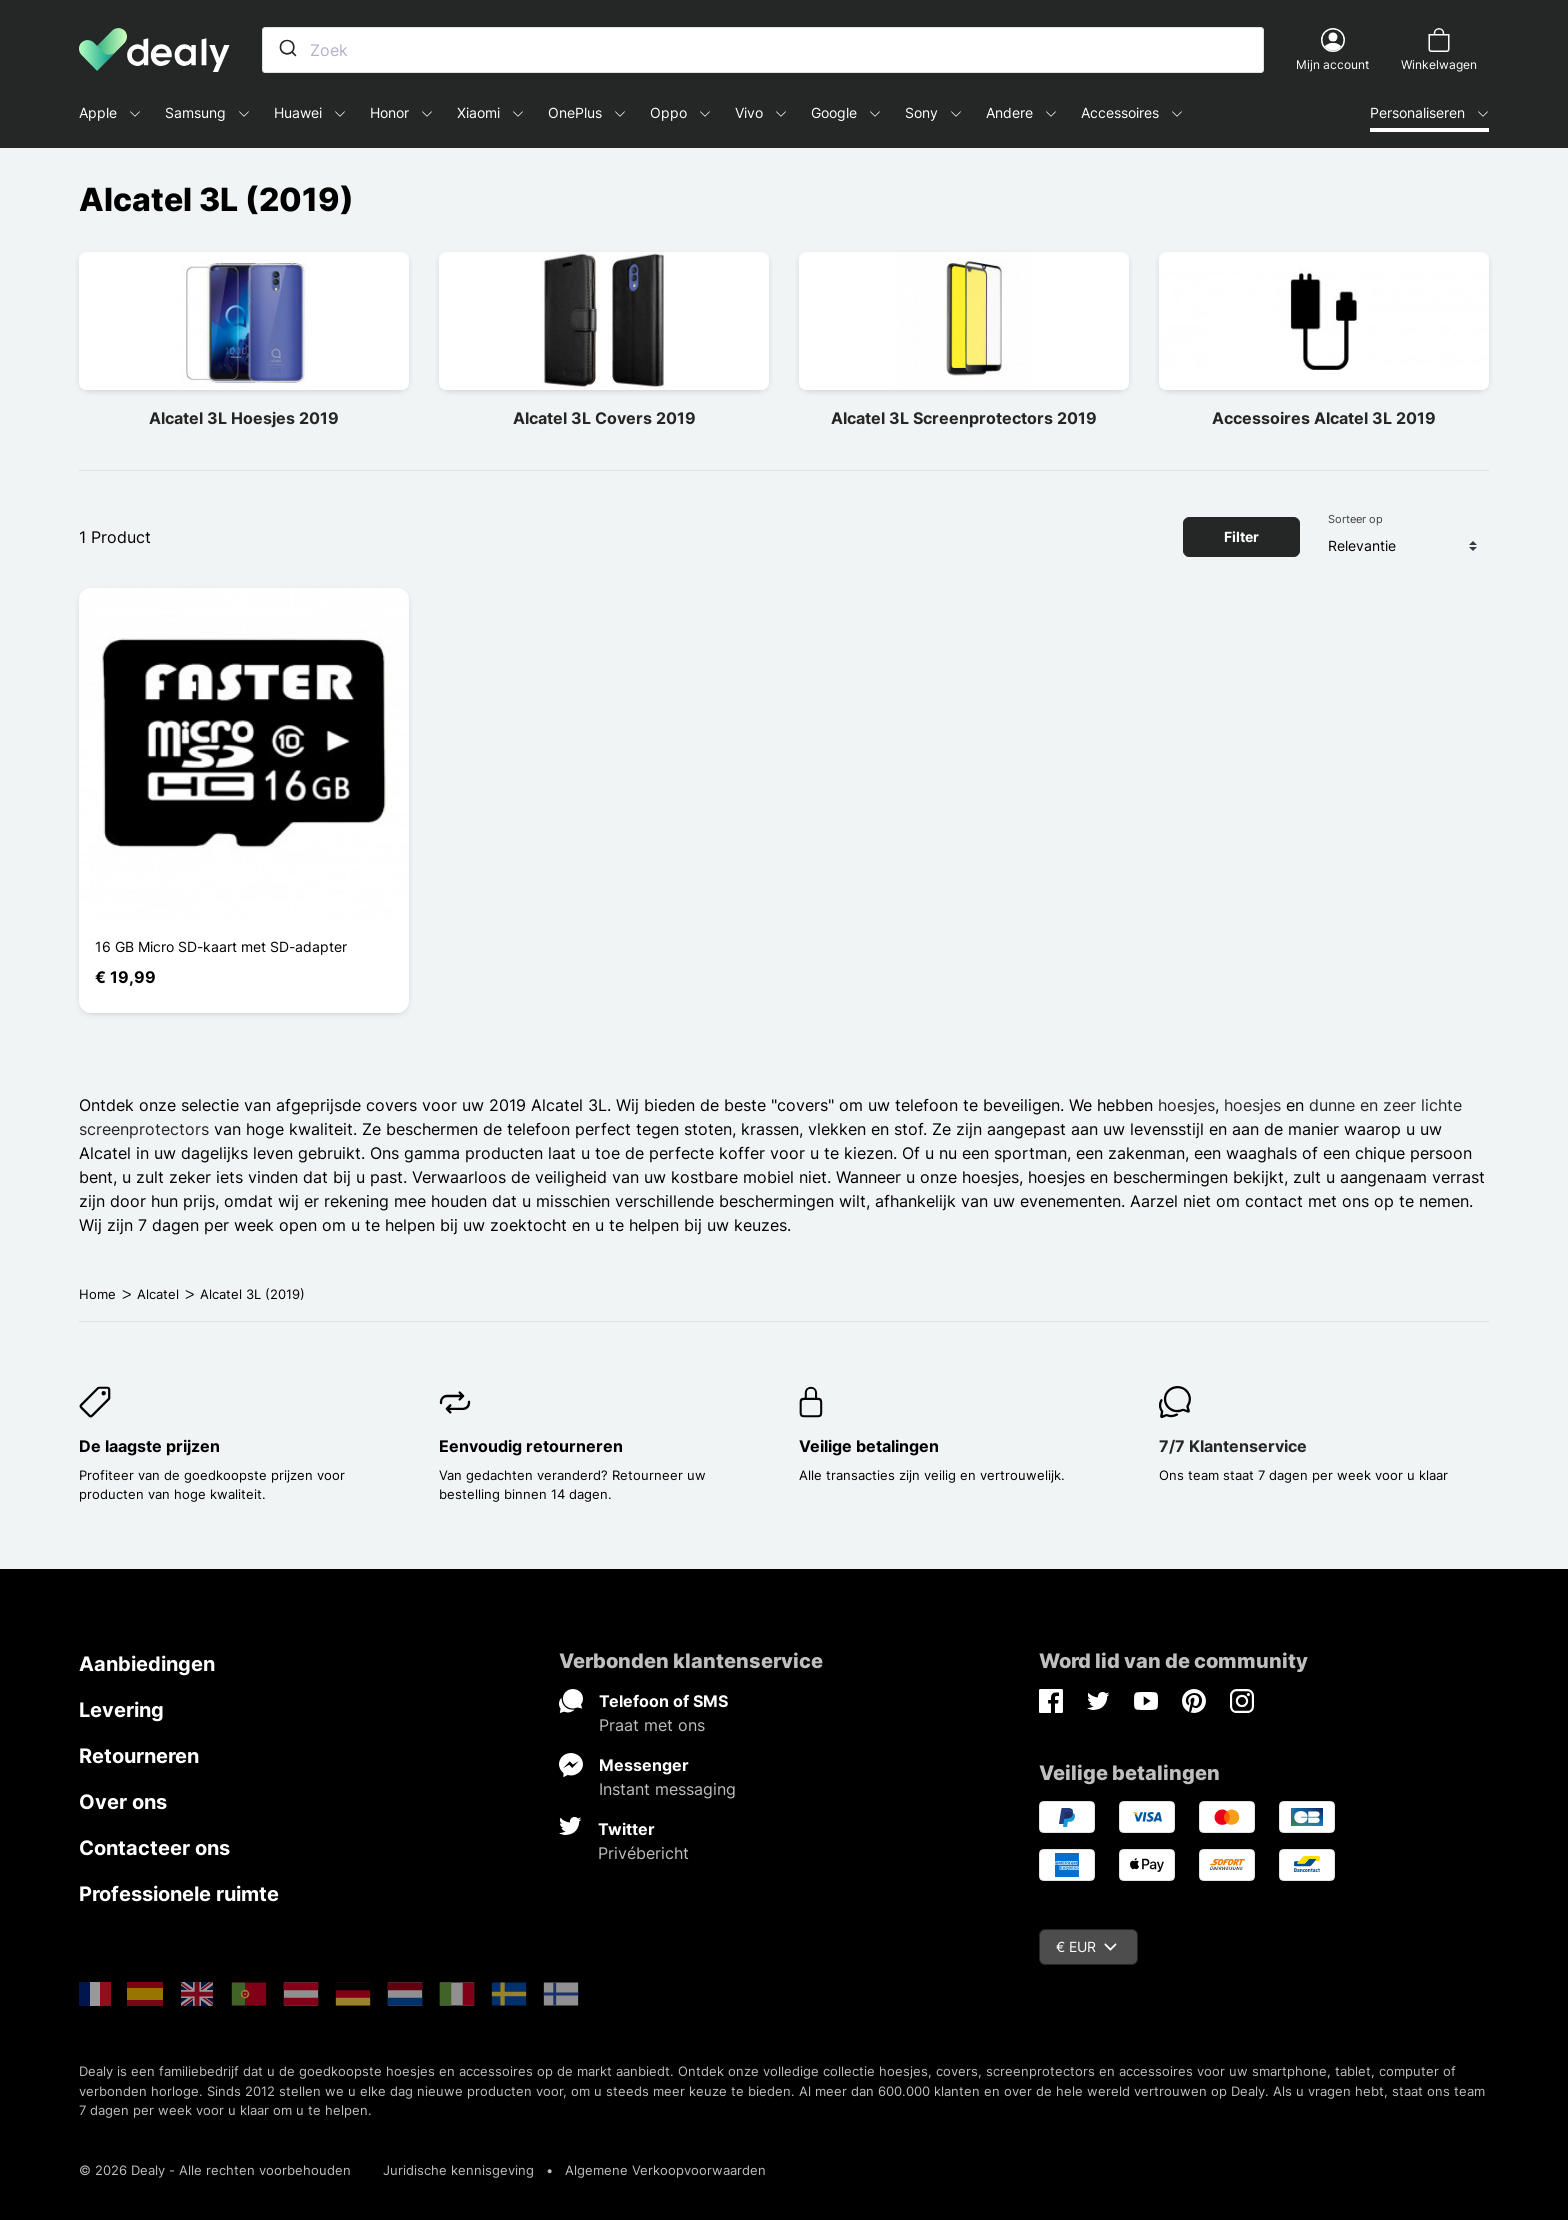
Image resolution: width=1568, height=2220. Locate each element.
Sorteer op (1355, 519)
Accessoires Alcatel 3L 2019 (1324, 418)
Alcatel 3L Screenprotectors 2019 (964, 418)
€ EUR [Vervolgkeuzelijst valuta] (1086, 1946)
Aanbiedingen (147, 1664)
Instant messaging (667, 1789)
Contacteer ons (154, 1848)
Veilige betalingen (869, 1446)
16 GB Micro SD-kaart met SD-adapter (221, 946)
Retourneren (139, 1756)
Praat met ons (652, 1725)
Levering (121, 1710)
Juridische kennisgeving (458, 2170)
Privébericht (643, 1853)
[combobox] (763, 50)
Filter (1241, 536)
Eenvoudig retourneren (531, 1446)
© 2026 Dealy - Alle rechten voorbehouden (215, 2170)
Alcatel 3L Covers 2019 (604, 418)
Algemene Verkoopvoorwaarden (665, 2170)
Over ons (123, 1802)
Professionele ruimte (179, 1894)
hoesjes (1186, 1105)
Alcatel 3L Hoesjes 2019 (244, 418)
